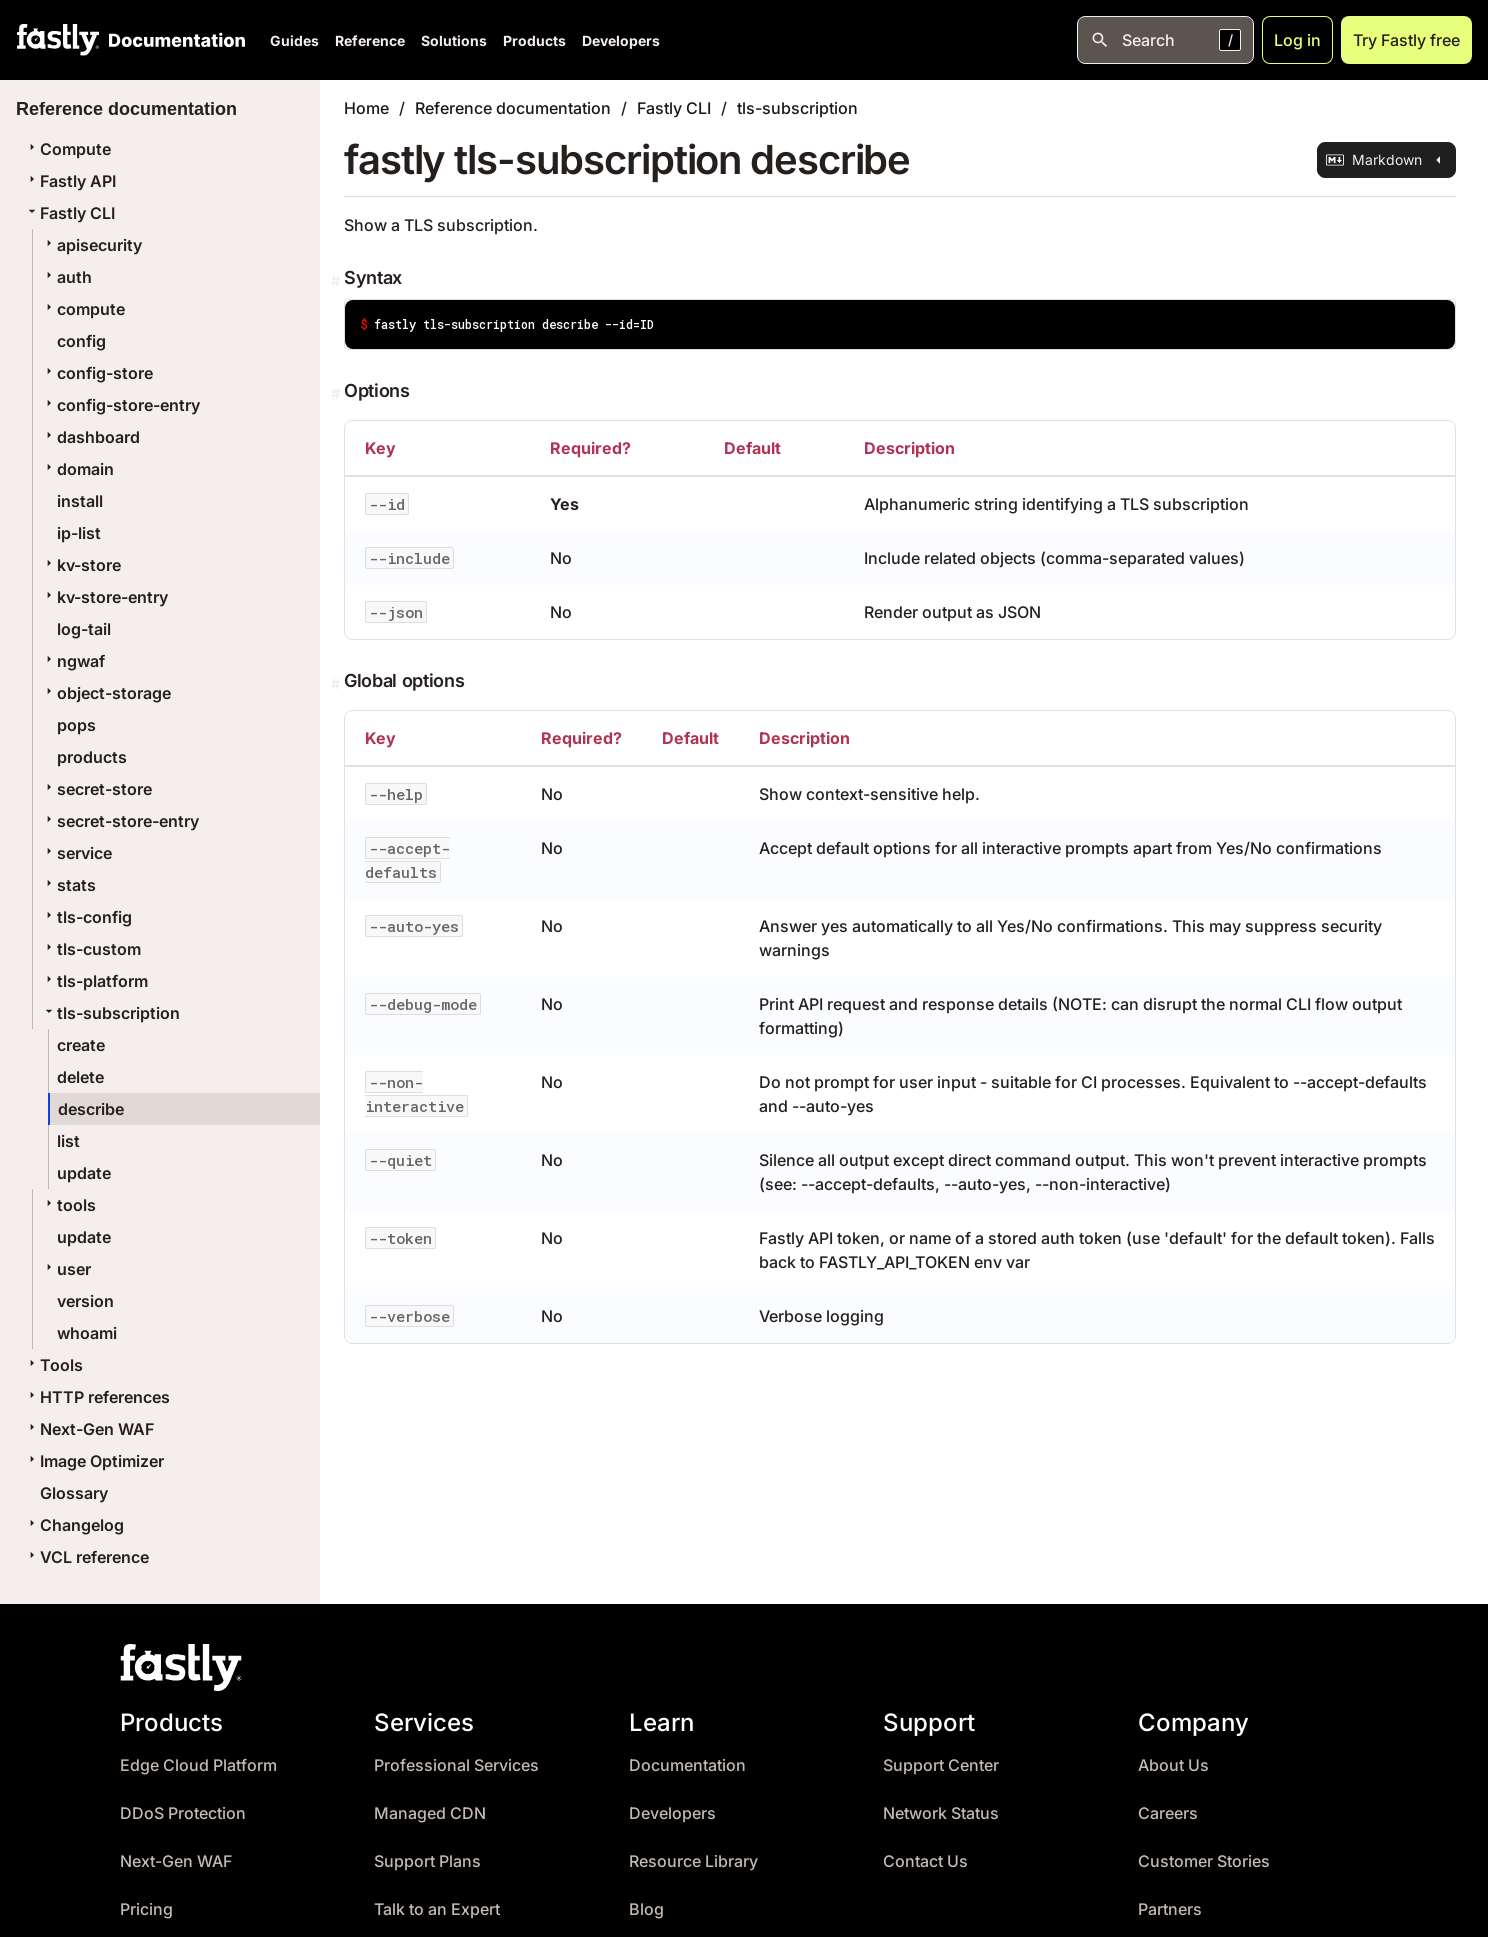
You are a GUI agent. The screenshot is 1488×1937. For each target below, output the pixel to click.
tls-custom (91, 949)
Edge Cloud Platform (198, 1765)
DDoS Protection (183, 1813)
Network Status (941, 1813)
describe (91, 1109)
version (85, 1301)
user (66, 1269)
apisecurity (91, 245)
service (76, 853)
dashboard (90, 437)
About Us (1173, 1765)
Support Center (941, 1765)
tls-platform (94, 981)
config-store (97, 373)
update (84, 1173)
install (80, 501)
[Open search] (1165, 40)
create (81, 1045)
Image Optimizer (94, 1461)
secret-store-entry (120, 821)
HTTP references (97, 1397)
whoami (87, 1333)
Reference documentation (513, 108)
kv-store (81, 565)
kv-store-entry (104, 597)
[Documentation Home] (173, 40)
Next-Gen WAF (89, 1429)
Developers (621, 40)
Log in (1297, 40)
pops (76, 725)
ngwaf (73, 661)
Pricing (146, 1909)
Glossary (74, 1493)
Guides (294, 40)
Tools (53, 1365)
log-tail (84, 629)
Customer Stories (1204, 1861)
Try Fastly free (1406, 40)
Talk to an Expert (437, 1909)
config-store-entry (120, 405)
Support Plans (427, 1861)
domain (77, 469)
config (81, 341)
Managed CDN (430, 1813)
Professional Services (456, 1765)
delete (80, 1077)
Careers (1168, 1813)
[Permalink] (337, 281)
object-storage (106, 693)
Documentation (687, 1765)
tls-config (86, 917)
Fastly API (70, 181)
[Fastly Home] (58, 40)
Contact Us (925, 1861)
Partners (1170, 1909)
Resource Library (693, 1861)
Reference (370, 40)
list (68, 1141)
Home (366, 108)
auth (66, 277)
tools (68, 1205)
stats (68, 885)
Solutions (454, 40)
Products (534, 40)
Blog (646, 1909)
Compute (67, 149)
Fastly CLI (69, 213)
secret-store (96, 789)
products (92, 757)
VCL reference (86, 1557)
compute (83, 309)
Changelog (74, 1525)
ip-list (79, 533)
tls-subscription (110, 1013)
